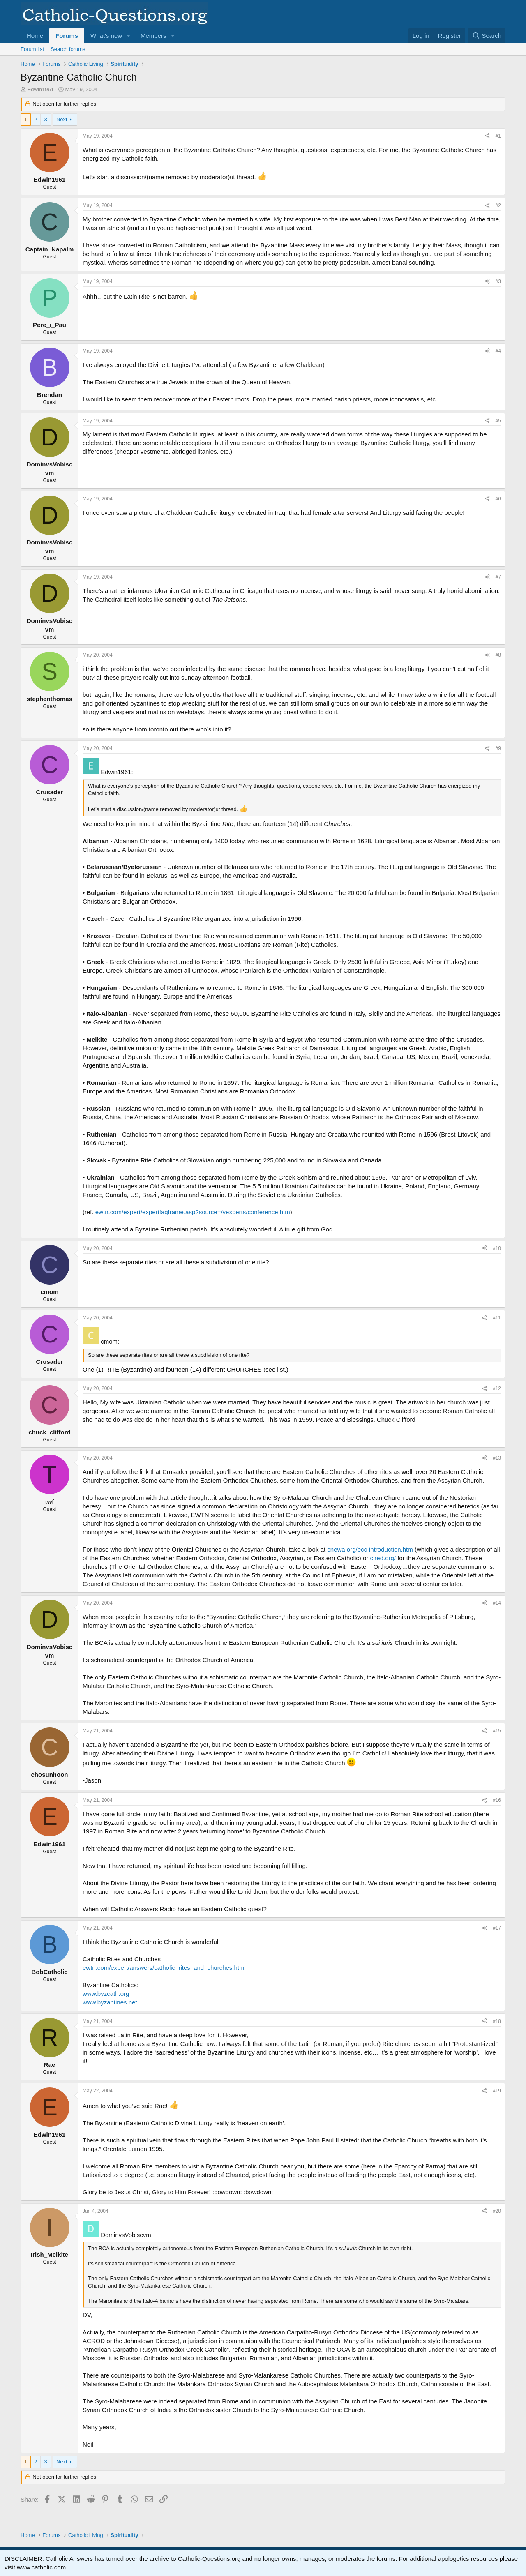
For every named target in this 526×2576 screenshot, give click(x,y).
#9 (498, 748)
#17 (497, 1928)
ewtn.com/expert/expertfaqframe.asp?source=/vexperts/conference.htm (192, 1211)
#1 (498, 136)
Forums (66, 35)
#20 (497, 2211)
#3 (498, 281)
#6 (498, 499)
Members (153, 35)
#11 (497, 1318)
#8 (498, 655)
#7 (498, 577)
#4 (498, 351)
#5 (498, 421)
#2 (498, 205)
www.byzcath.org (106, 1993)
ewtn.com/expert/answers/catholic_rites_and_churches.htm (164, 1967)
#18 (497, 2021)
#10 (497, 1248)
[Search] (486, 35)
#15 (497, 1731)
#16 (497, 1800)
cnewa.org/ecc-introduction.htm (370, 1549)
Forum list (32, 49)
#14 (497, 1603)
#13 (497, 1458)
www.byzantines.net (110, 2002)
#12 (497, 1388)
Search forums (68, 49)
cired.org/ (383, 1557)
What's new (106, 35)
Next (61, 119)
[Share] (487, 136)
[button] (128, 35)
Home (35, 35)
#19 (497, 2091)
